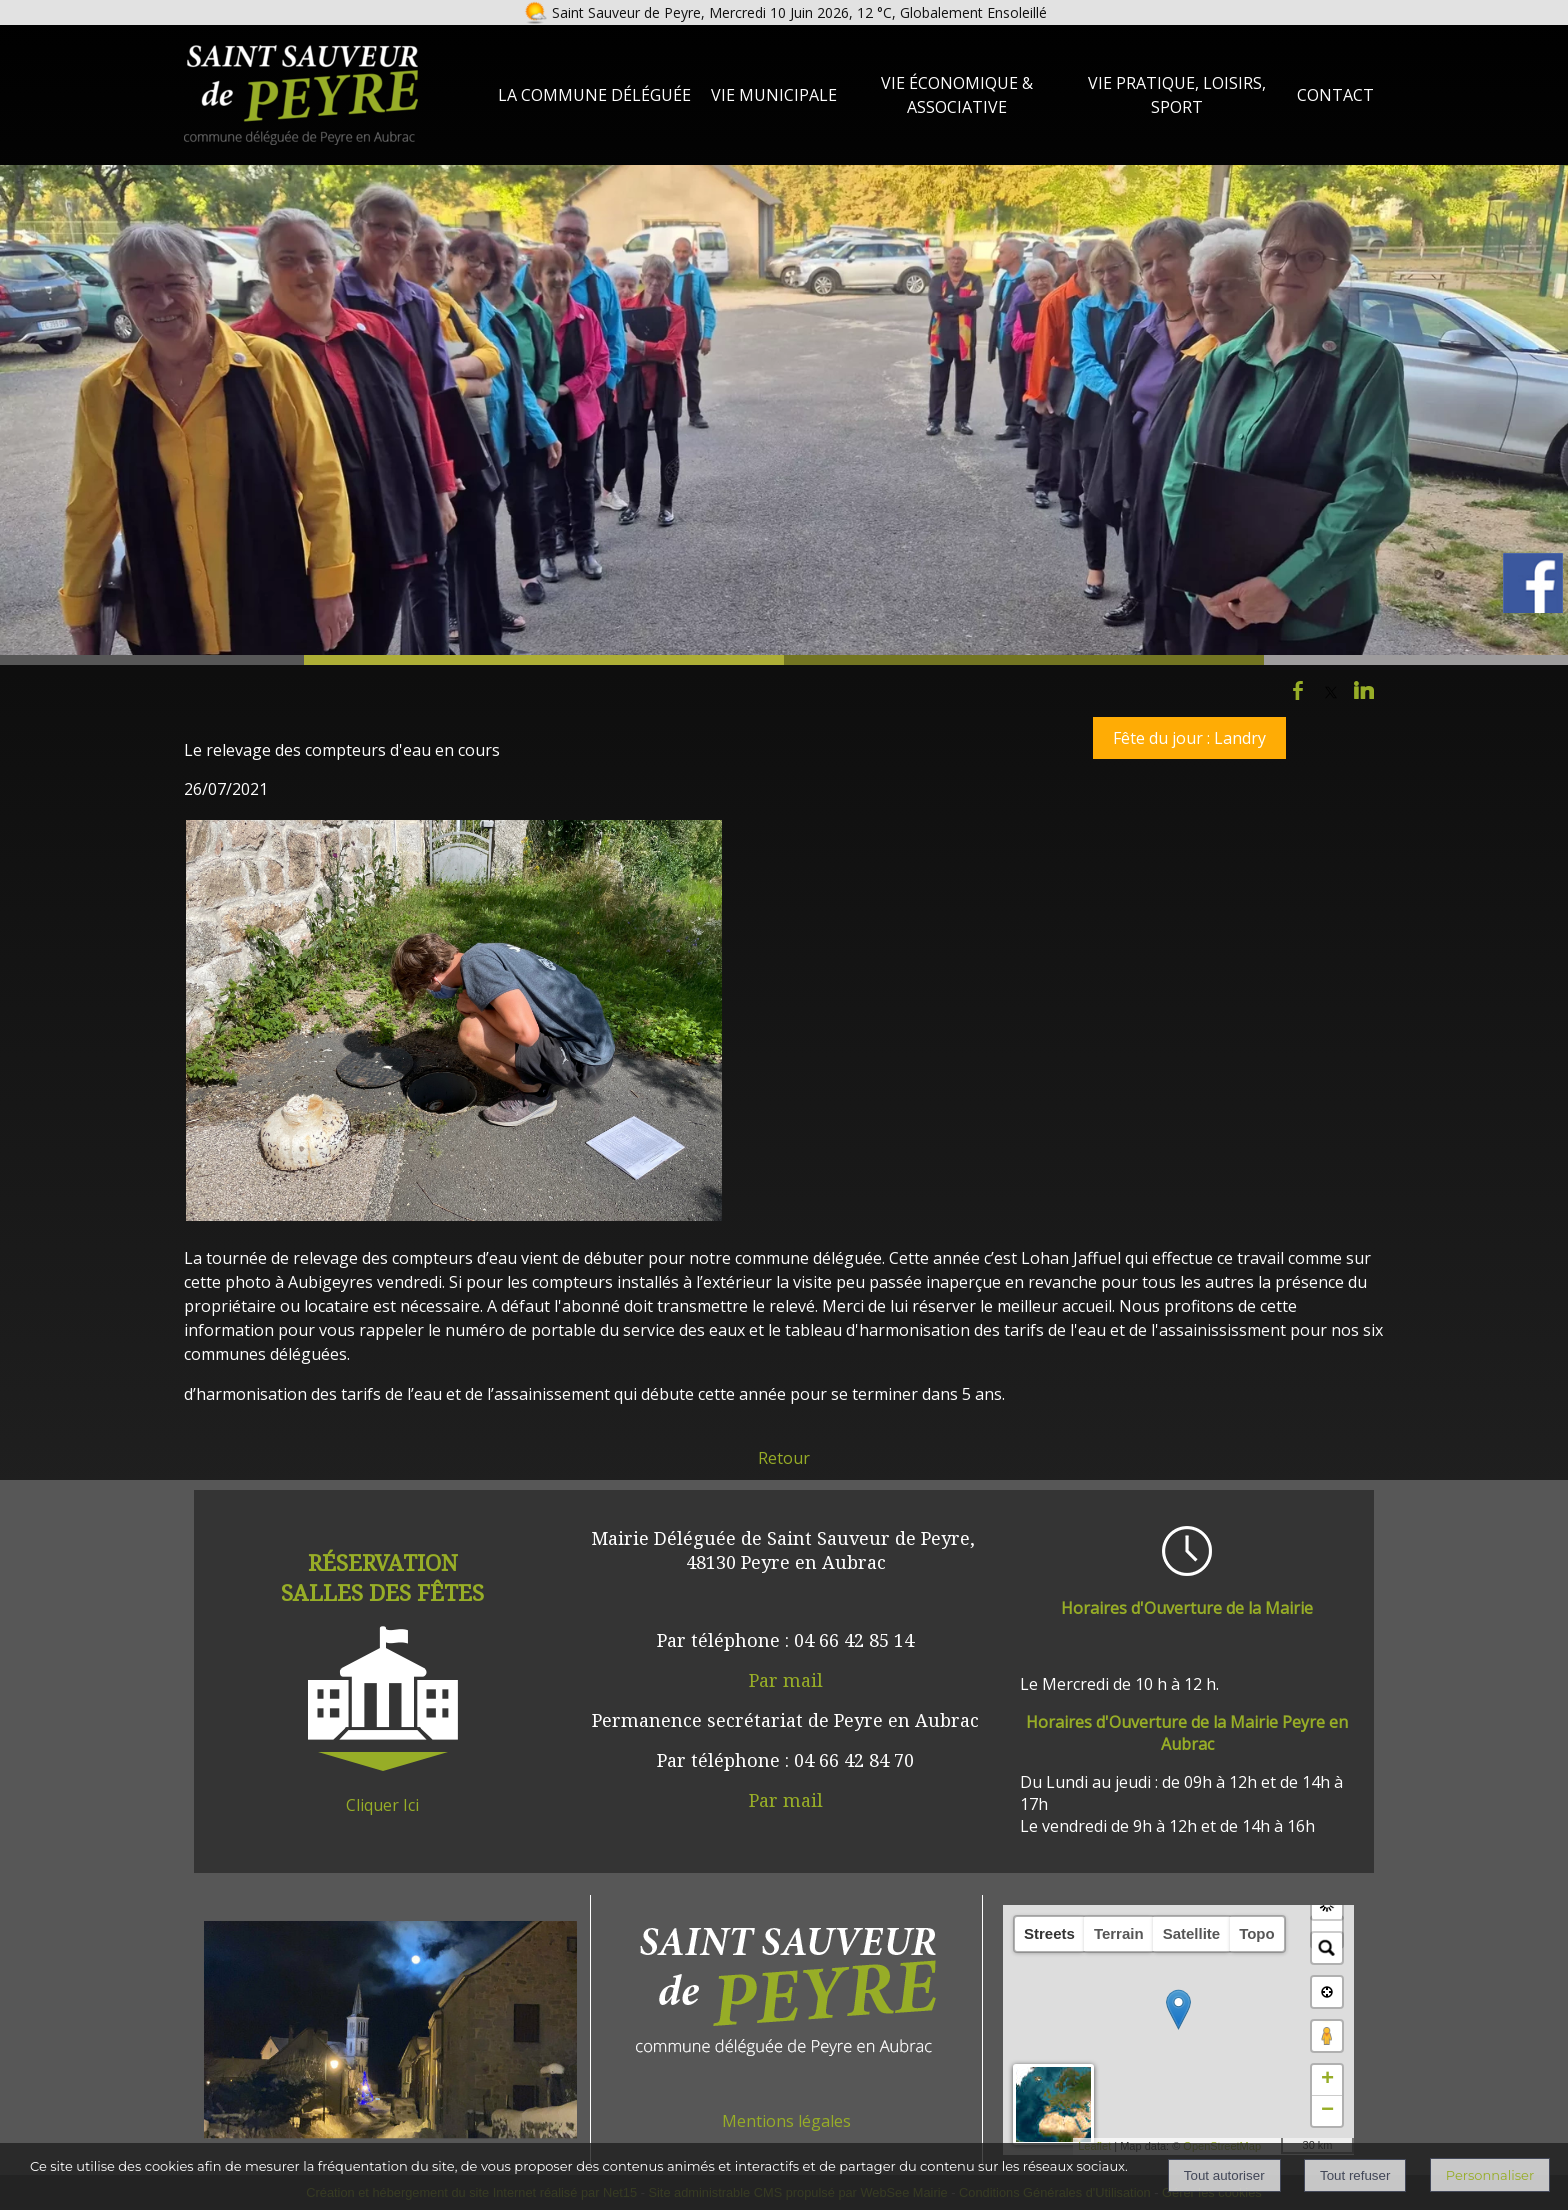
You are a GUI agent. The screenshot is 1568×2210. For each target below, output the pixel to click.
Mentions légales (786, 2121)
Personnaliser (1490, 2175)
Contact (1335, 95)
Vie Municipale (774, 95)
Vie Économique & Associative (957, 95)
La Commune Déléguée (594, 95)
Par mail (786, 1680)
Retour (784, 1458)
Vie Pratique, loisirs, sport (1177, 95)
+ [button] (1327, 2080)
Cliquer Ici (382, 1805)
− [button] (1327, 2111)
